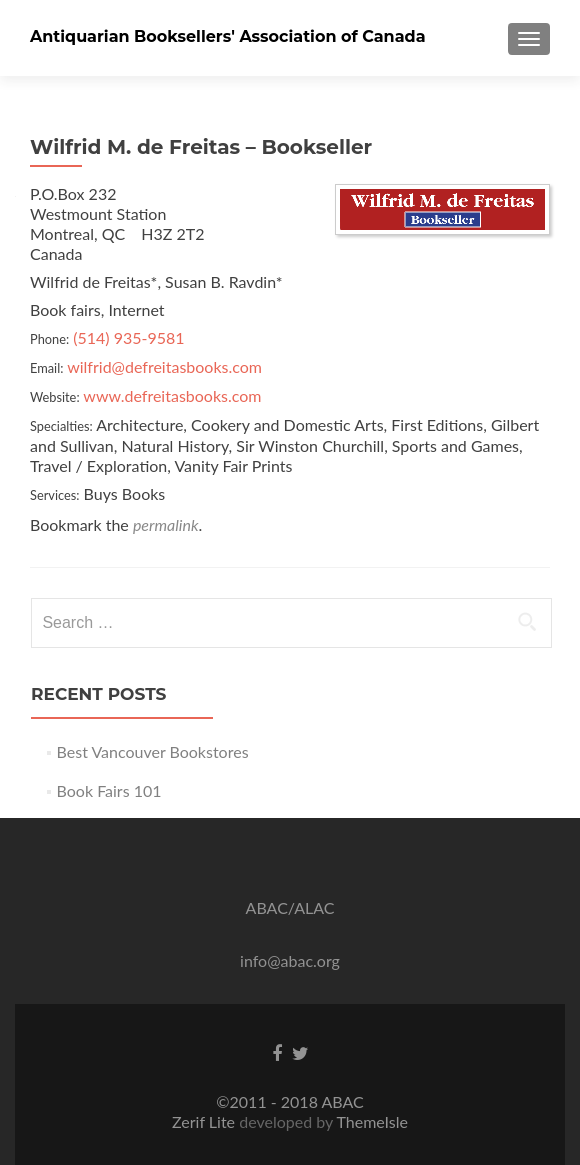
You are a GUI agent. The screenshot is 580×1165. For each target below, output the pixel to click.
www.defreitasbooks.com (172, 395)
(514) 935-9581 (128, 337)
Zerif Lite (205, 1121)
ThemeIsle (371, 1121)
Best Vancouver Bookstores (153, 751)
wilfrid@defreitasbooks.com (164, 366)
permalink (166, 524)
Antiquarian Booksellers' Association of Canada (228, 36)
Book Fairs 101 (109, 790)
